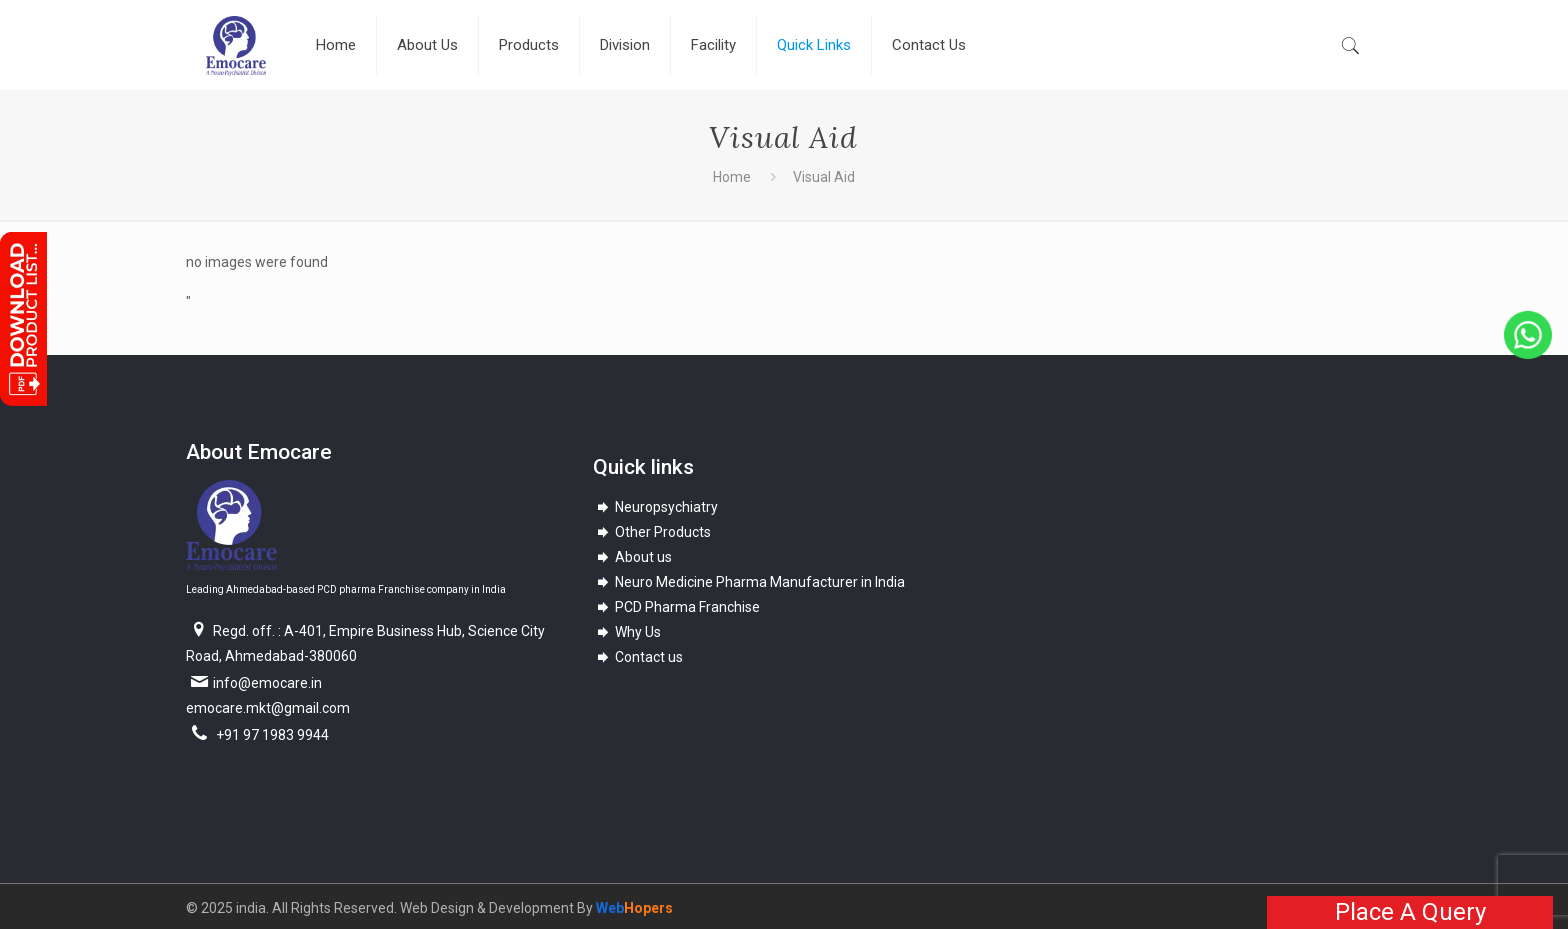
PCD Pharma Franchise (677, 607)
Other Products (652, 532)
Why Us (627, 632)
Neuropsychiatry (656, 507)
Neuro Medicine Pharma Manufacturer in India (749, 582)
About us (633, 557)
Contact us (638, 657)
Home (732, 177)
